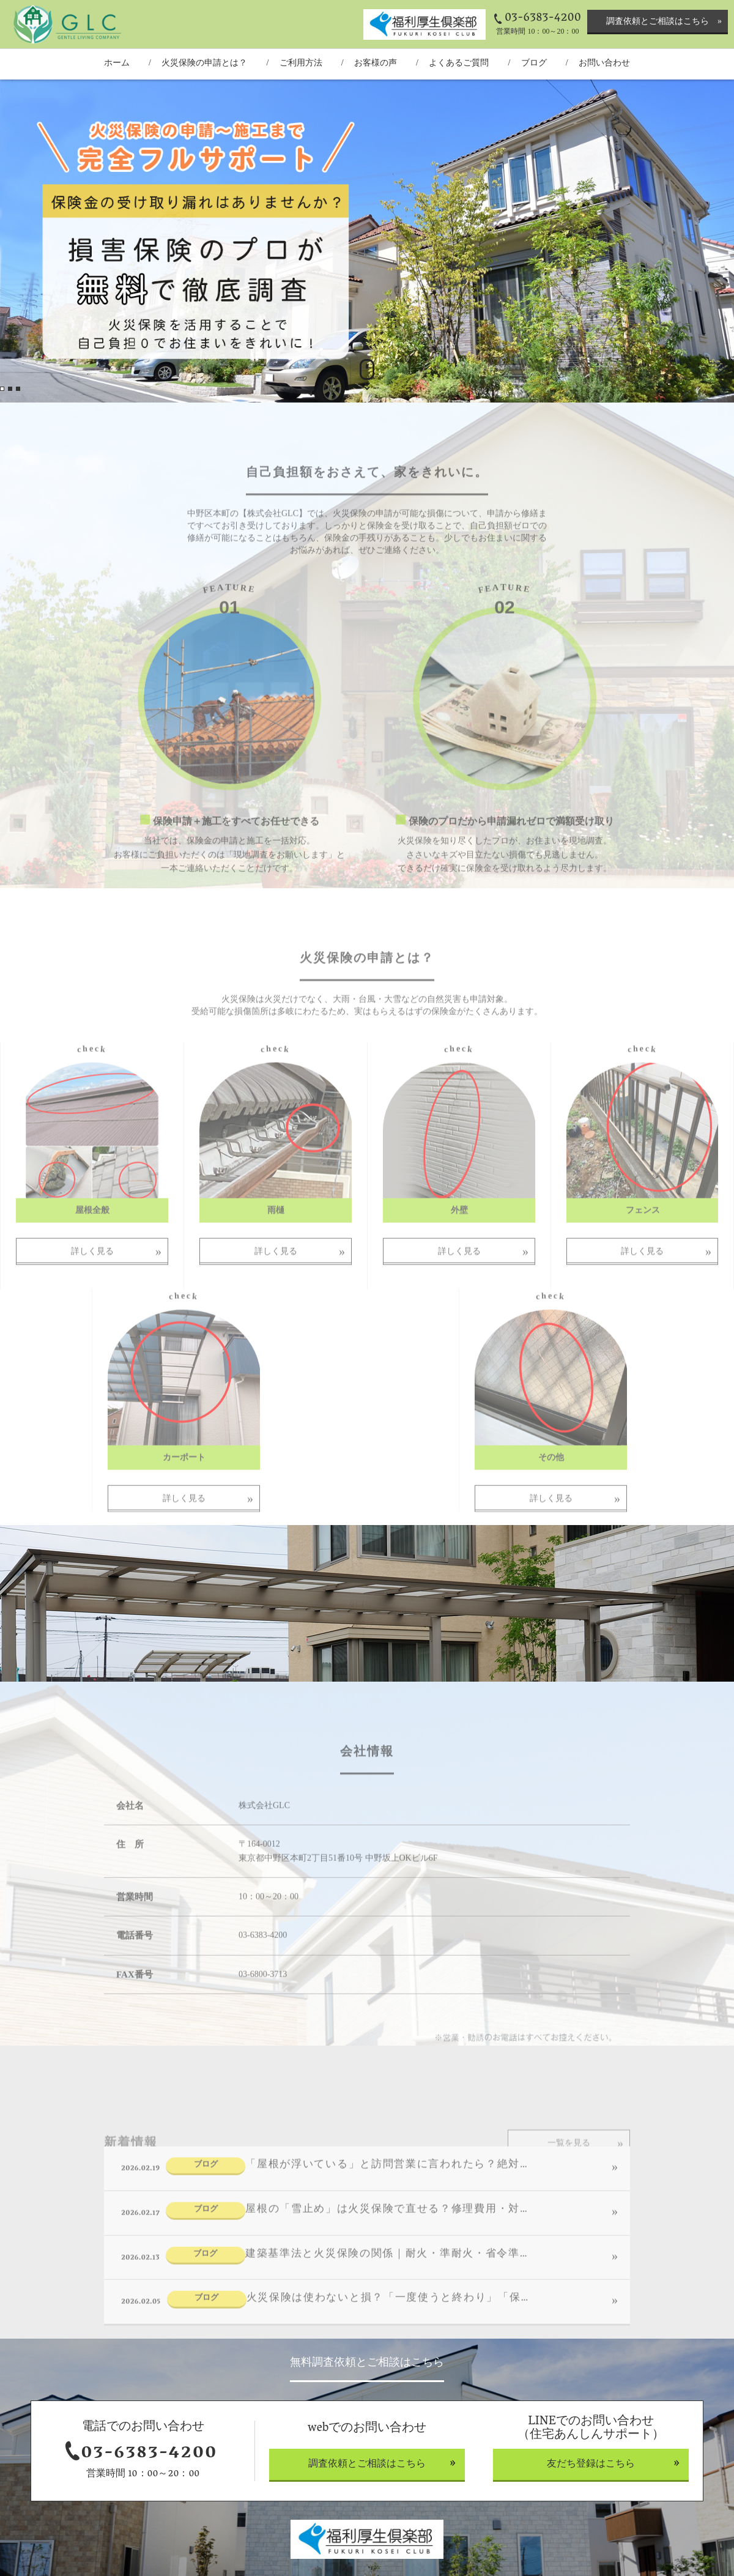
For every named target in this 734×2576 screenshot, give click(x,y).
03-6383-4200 (543, 18)
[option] (367, 241)
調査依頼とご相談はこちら (657, 21)
